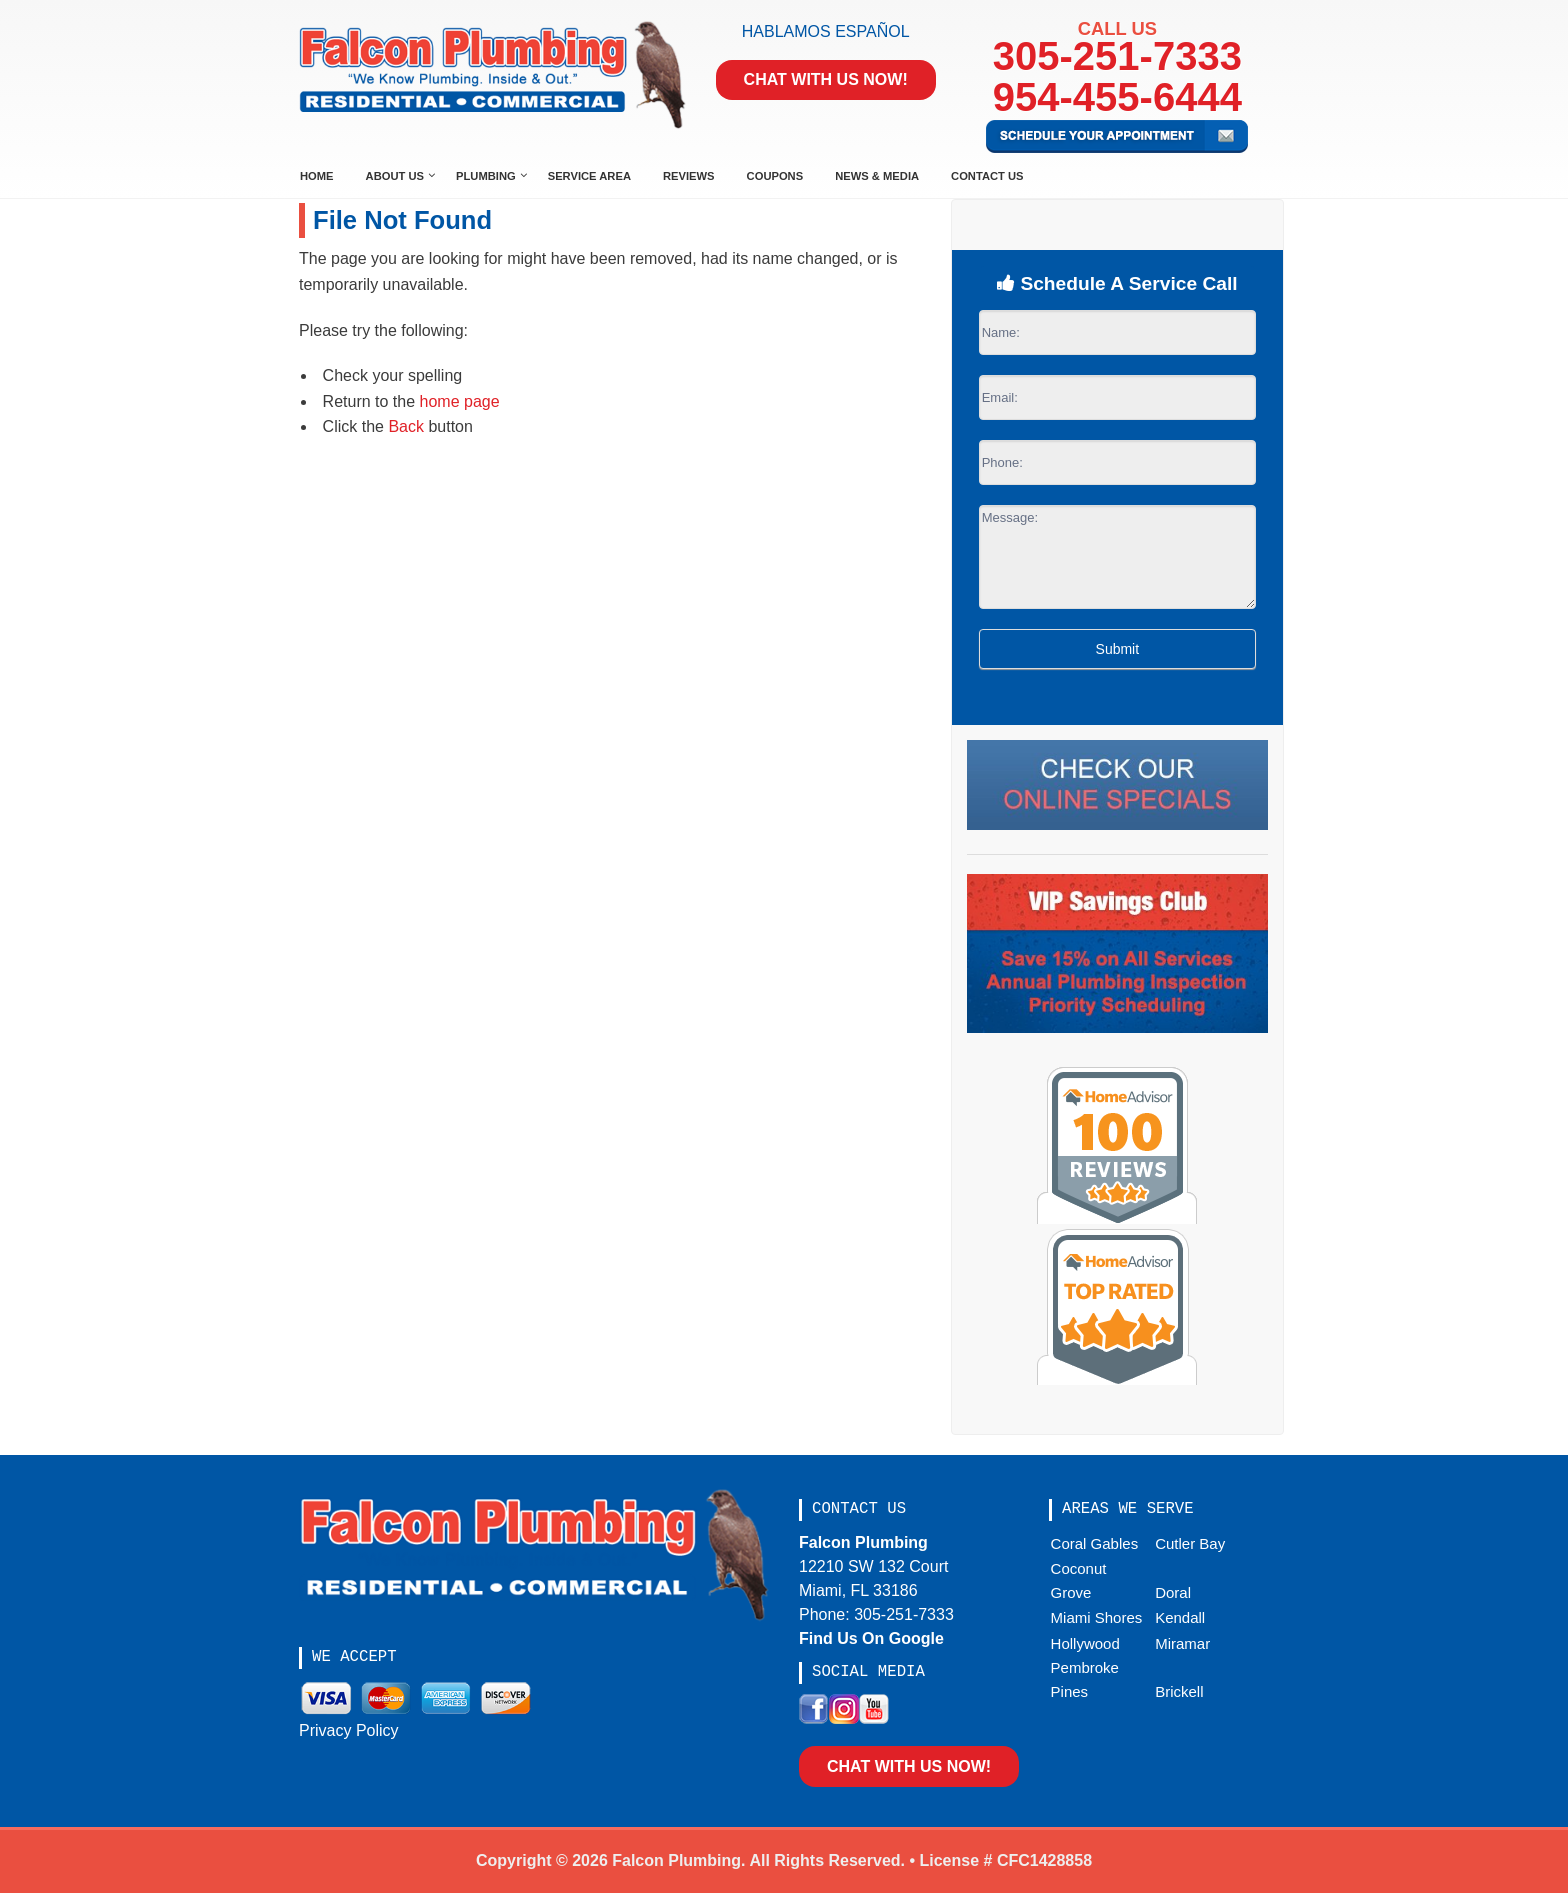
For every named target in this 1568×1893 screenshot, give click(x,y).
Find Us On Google (871, 1638)
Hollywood (1085, 1643)
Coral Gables (1095, 1543)
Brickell (1179, 1691)
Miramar (1182, 1643)
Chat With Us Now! (826, 79)
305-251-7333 (1117, 56)
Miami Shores (1097, 1617)
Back (406, 426)
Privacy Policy (349, 1730)
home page (460, 401)
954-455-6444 (1117, 97)
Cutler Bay (1190, 1543)
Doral (1173, 1592)
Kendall (1180, 1617)
